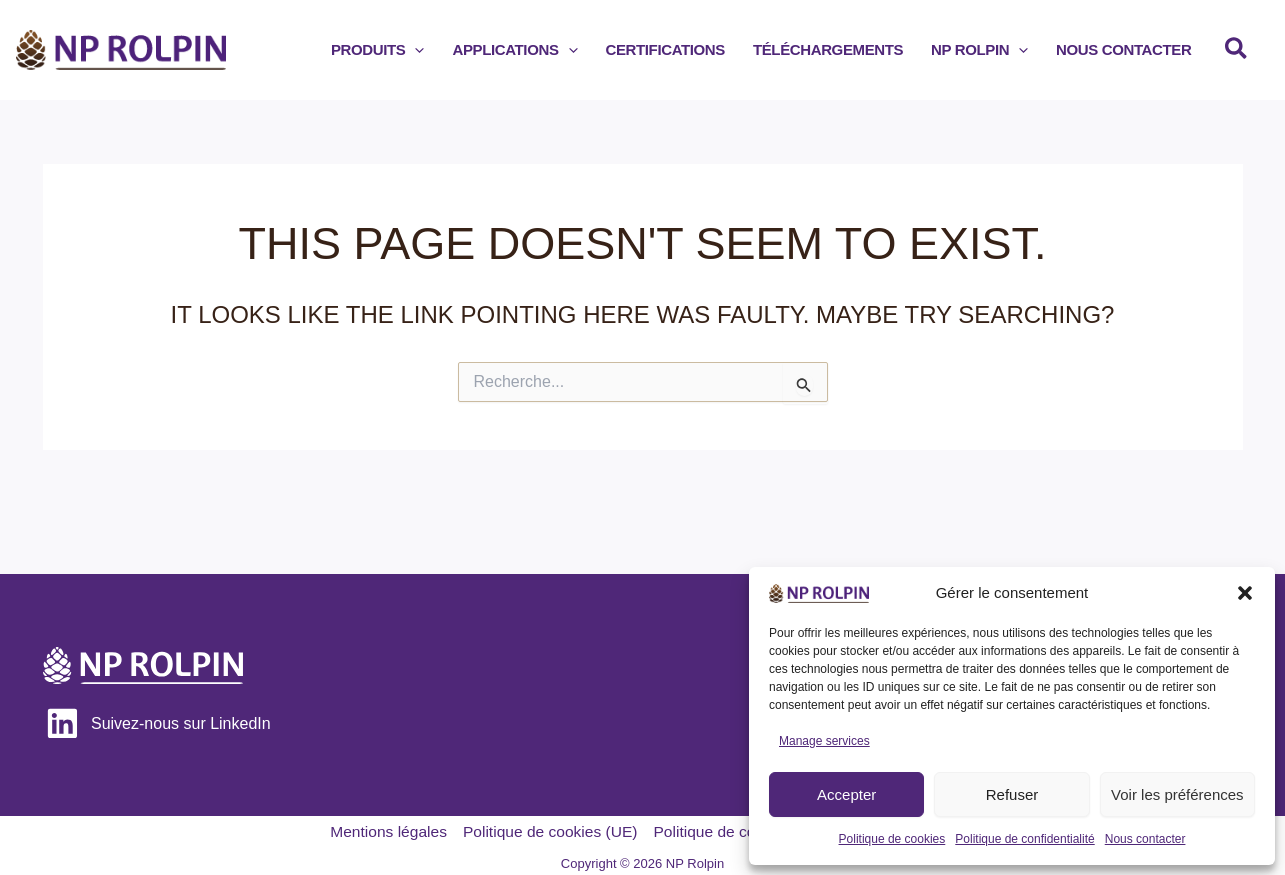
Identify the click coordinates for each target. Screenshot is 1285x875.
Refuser (1012, 794)
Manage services (824, 741)
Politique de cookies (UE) (548, 826)
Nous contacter (1145, 839)
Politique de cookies (892, 839)
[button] (1245, 593)
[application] (480, 49)
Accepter (846, 794)
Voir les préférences (1177, 794)
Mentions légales (382, 826)
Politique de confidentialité (1024, 839)
